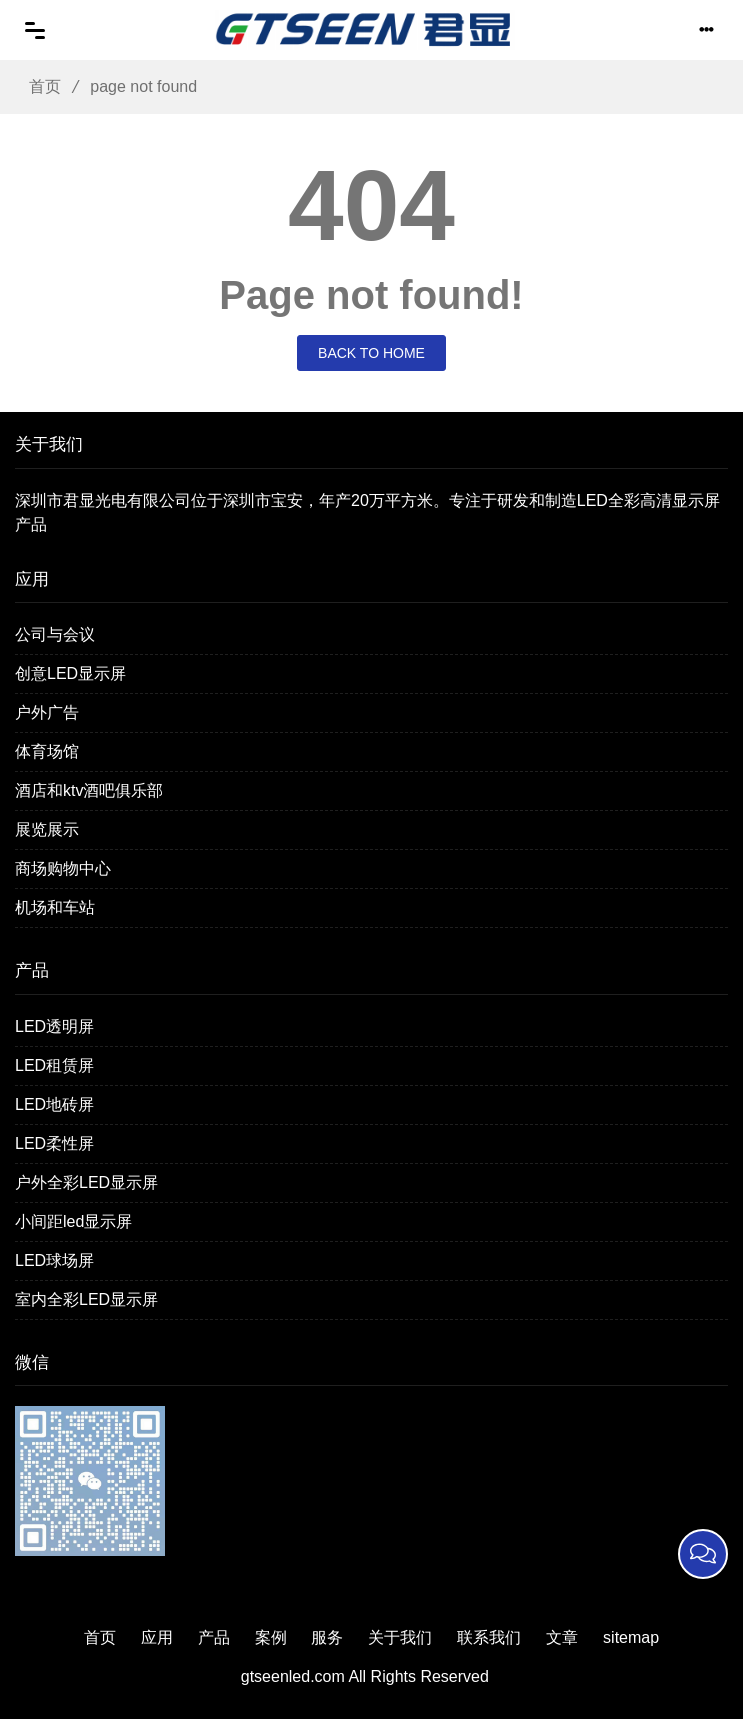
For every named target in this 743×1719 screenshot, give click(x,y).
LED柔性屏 (54, 1143)
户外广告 (47, 712)
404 (371, 205)
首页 (38, 86)
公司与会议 (55, 634)
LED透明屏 (54, 1026)
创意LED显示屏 (70, 673)
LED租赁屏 (54, 1065)
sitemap (631, 1637)
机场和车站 (55, 907)
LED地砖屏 (54, 1104)
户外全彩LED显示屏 (86, 1182)
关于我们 (400, 1637)
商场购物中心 (63, 868)
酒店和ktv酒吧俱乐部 (89, 790)
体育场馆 (47, 751)
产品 (214, 1637)
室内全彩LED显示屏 (86, 1299)
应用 (157, 1637)
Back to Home (371, 353)
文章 (562, 1637)
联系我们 (489, 1637)
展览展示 (47, 829)
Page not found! (371, 295)
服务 (327, 1637)
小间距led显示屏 (73, 1221)
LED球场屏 (54, 1260)
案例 (271, 1637)
